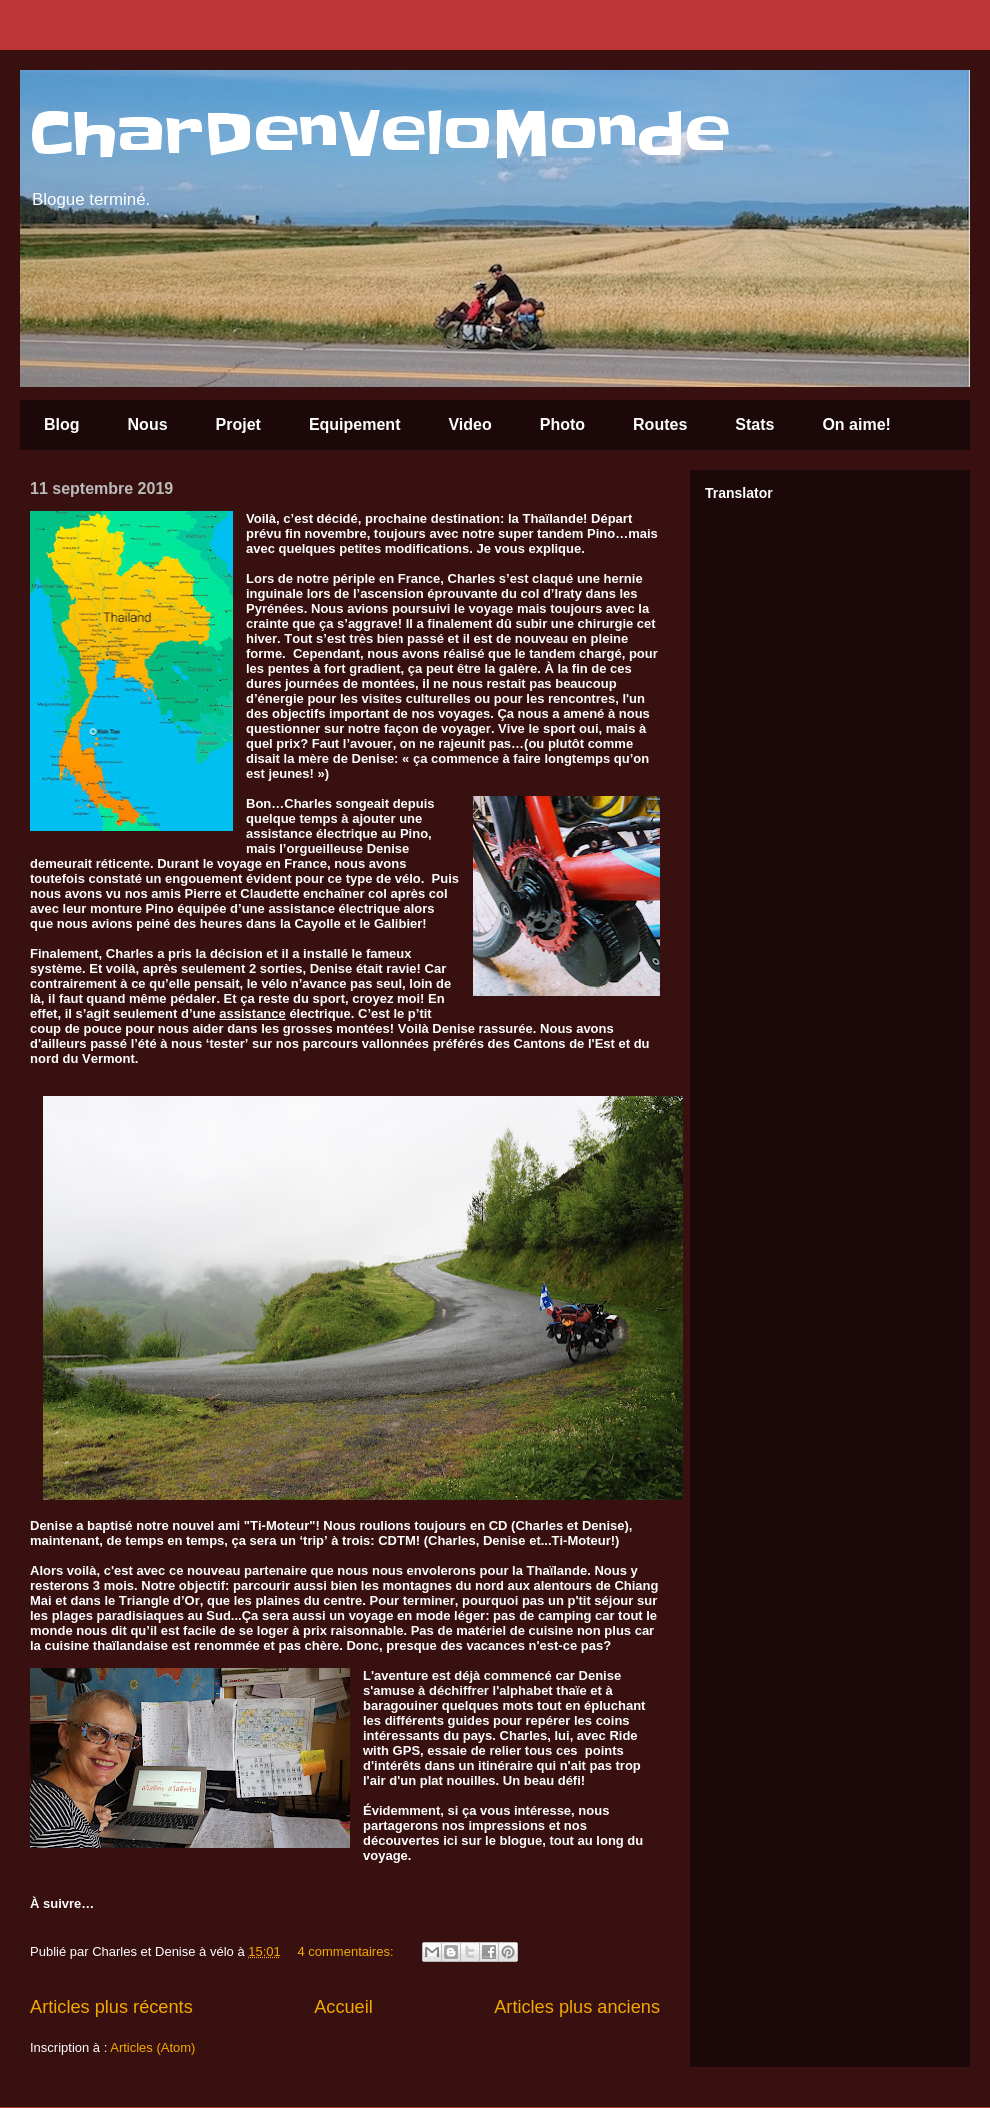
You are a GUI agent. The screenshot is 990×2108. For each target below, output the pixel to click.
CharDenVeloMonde (380, 135)
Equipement (355, 424)
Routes (660, 424)
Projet (238, 424)
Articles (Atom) (152, 2047)
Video (469, 424)
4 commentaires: (347, 1951)
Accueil (343, 2007)
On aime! (856, 424)
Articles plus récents (111, 2007)
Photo (562, 424)
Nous (148, 424)
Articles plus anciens (577, 2007)
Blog (62, 424)
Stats (754, 424)
